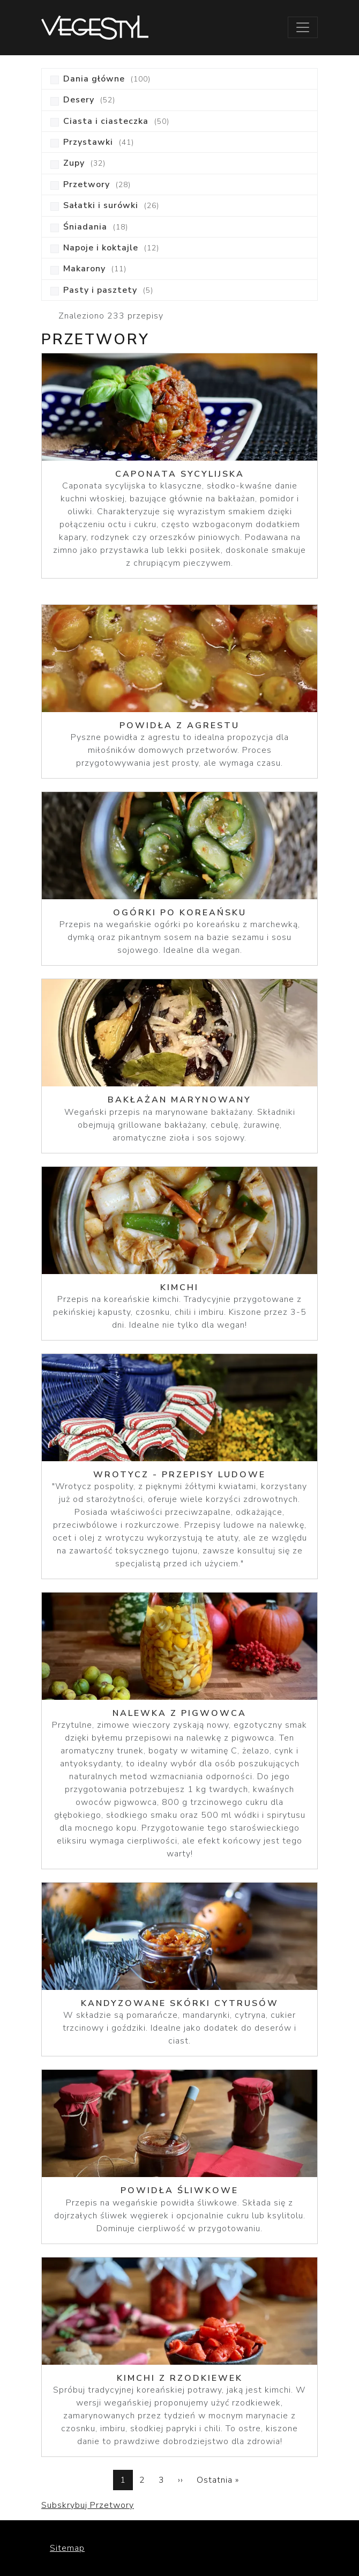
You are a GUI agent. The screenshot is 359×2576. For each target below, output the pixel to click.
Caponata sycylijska (179, 474)
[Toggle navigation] (303, 27)
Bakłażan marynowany (179, 1100)
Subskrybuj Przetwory (87, 2505)
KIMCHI (179, 1287)
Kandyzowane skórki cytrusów (180, 2003)
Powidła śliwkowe (179, 2190)
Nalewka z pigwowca (179, 1713)
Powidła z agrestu (179, 725)
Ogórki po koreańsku (179, 913)
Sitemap (67, 2548)
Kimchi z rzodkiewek (180, 2378)
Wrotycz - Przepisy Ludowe (179, 1475)
